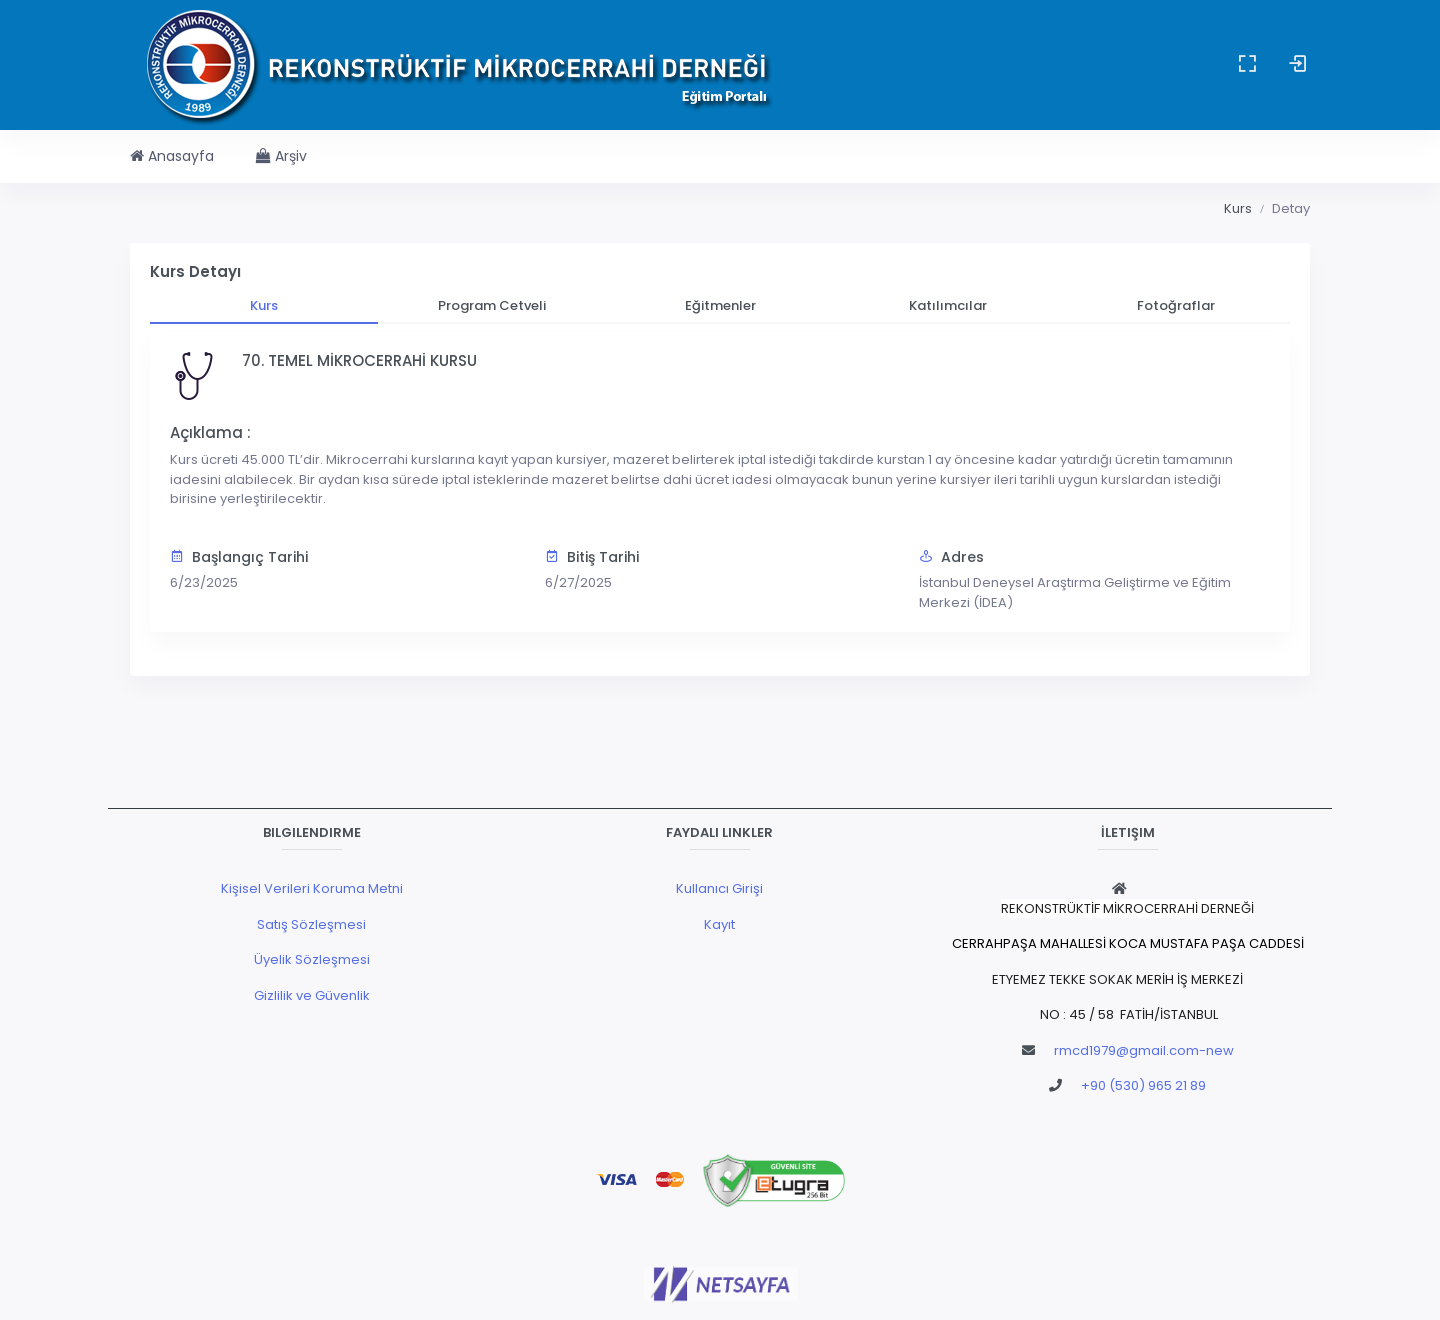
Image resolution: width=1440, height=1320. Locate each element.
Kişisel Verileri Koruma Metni (312, 888)
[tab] (264, 306)
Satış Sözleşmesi (311, 924)
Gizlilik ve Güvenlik (312, 995)
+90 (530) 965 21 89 (1143, 1085)
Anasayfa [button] (172, 156)
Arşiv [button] (281, 156)
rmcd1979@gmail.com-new (1144, 1050)
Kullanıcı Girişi (719, 888)
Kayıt (719, 924)
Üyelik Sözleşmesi (312, 959)
